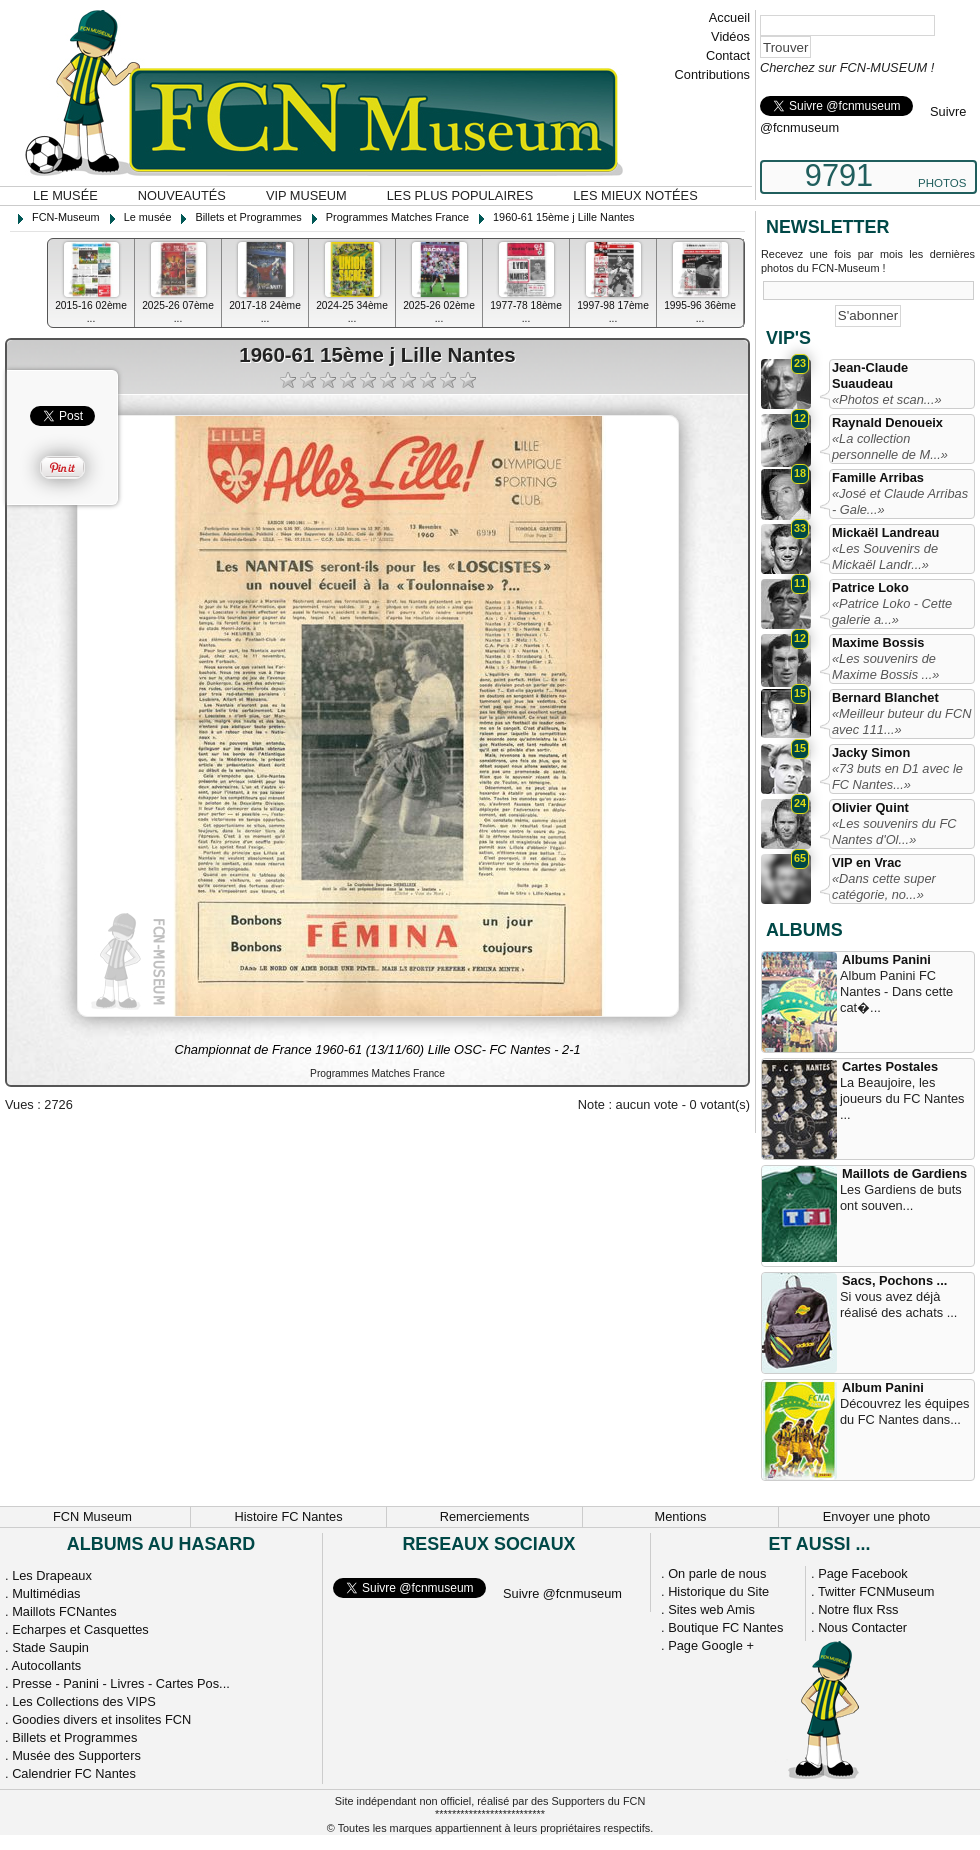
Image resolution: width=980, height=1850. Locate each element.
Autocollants (46, 1665)
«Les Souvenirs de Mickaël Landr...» (885, 556)
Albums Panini (886, 959)
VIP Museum (306, 195)
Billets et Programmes (74, 1737)
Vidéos (730, 36)
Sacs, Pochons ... (894, 1280)
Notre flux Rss (858, 1609)
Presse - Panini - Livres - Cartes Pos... (121, 1683)
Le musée (65, 195)
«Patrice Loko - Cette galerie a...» (892, 611)
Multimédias (46, 1593)
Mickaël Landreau (885, 532)
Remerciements (485, 1516)
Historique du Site (718, 1591)
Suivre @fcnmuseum (562, 1593)
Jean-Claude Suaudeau (870, 375)
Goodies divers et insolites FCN (101, 1719)
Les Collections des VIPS (84, 1701)
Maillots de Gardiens (904, 1173)
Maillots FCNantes (64, 1611)
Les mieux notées (635, 195)
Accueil (729, 17)
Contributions (712, 74)
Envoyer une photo (876, 1516)
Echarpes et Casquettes (80, 1629)
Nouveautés (182, 195)
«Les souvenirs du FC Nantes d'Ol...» (894, 831)
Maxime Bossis (878, 642)
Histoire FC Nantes (288, 1516)
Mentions (681, 1516)
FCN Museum (92, 1516)
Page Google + (711, 1645)
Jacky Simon (871, 752)
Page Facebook (863, 1573)
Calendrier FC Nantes (74, 1773)
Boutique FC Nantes (725, 1627)
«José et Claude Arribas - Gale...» (900, 501)
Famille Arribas (878, 477)
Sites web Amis (711, 1609)
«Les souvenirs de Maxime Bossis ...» (885, 666)
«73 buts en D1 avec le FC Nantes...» (897, 776)
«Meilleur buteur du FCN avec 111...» (901, 721)
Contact (728, 55)
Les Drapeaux (52, 1575)
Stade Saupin (50, 1647)
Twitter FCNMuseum (876, 1591)
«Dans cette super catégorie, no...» (884, 886)
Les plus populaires (460, 195)
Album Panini (883, 1387)
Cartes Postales (890, 1066)
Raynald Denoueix (887, 422)
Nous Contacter (862, 1627)
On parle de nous (717, 1573)
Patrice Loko (870, 587)
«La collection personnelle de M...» (890, 446)
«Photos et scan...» (887, 399)
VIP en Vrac (866, 862)
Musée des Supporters (76, 1755)
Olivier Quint (870, 807)
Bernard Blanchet (885, 697)
